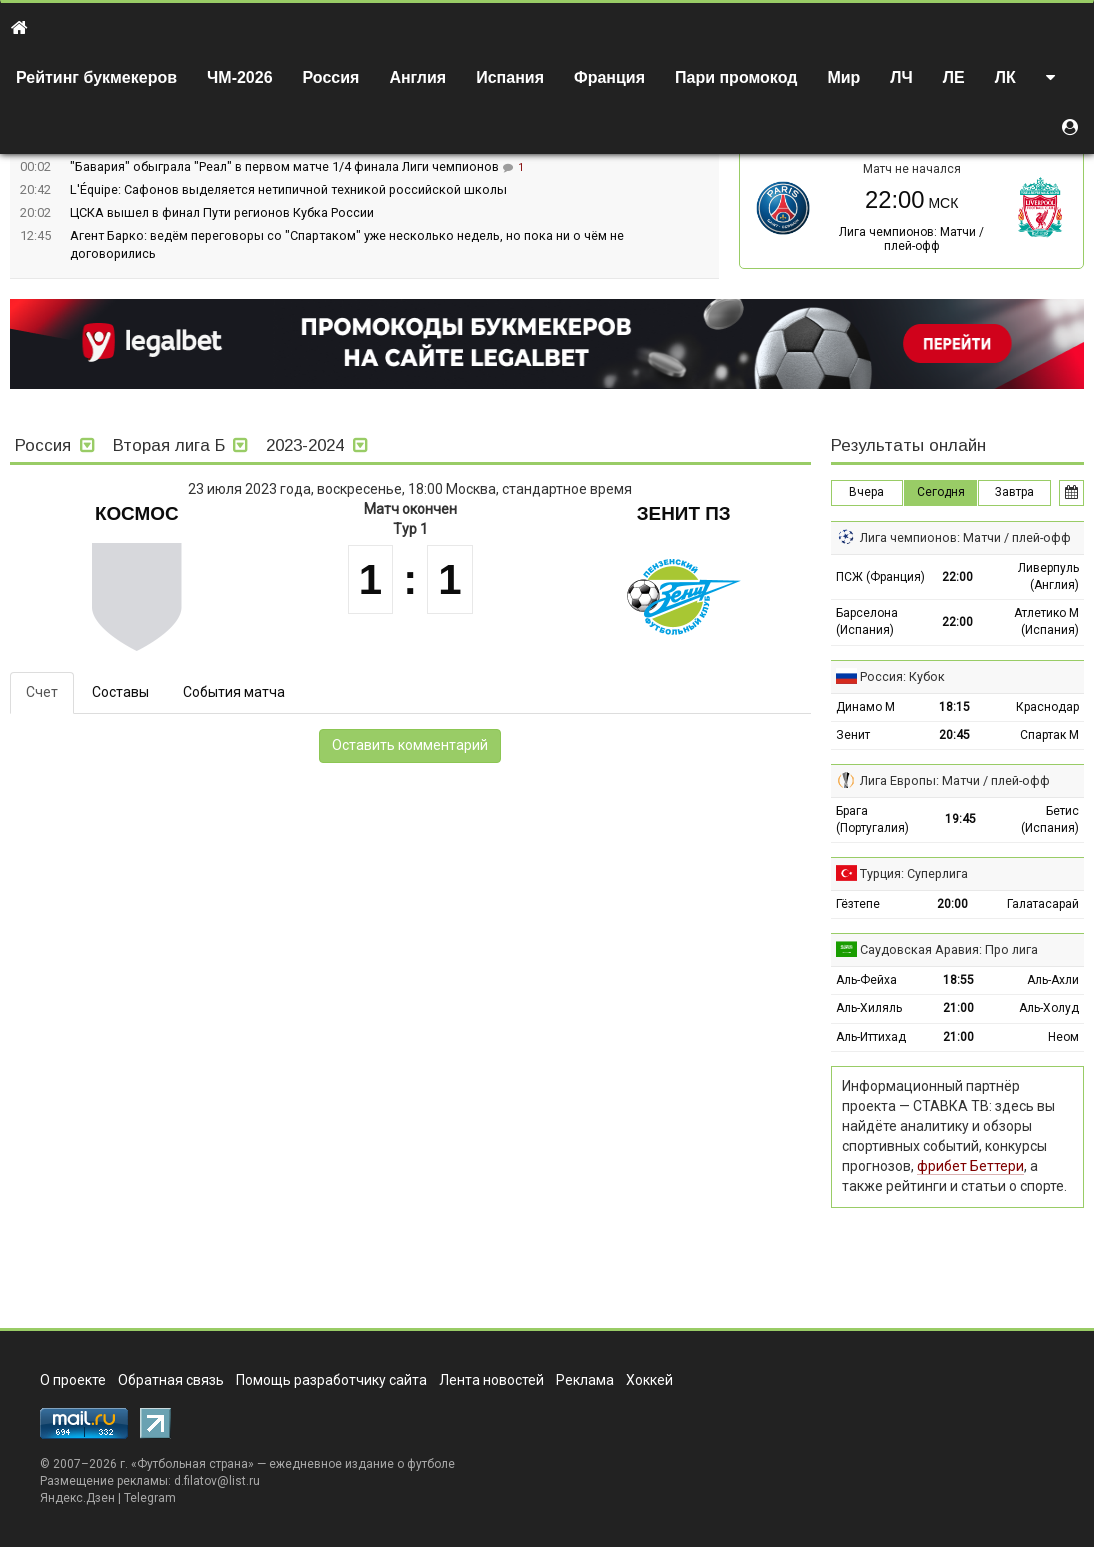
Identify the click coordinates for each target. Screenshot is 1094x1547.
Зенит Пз (684, 513)
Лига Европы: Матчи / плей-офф (955, 780)
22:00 (957, 577)
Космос (137, 513)
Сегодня (941, 492)
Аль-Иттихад (871, 1037)
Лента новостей (491, 1380)
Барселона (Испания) (867, 621)
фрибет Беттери (970, 1166)
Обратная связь (171, 1380)
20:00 (952, 904)
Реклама (585, 1380)
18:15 (954, 707)
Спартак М (1049, 735)
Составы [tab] (120, 692)
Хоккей (649, 1380)
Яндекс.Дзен (77, 1498)
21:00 (958, 1008)
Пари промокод (736, 77)
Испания (510, 77)
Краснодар (1047, 707)
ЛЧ (901, 77)
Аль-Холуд (1049, 1008)
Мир (843, 77)
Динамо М (865, 707)
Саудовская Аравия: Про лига (949, 949)
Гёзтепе (858, 904)
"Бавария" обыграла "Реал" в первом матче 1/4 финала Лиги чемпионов (286, 166)
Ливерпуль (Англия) (1048, 576)
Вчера (866, 492)
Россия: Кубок (902, 676)
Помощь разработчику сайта (331, 1380)
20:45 (954, 735)
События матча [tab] (234, 692)
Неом (1063, 1037)
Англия (417, 77)
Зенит (853, 735)
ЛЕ (954, 77)
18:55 (958, 980)
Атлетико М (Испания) (1046, 621)
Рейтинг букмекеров (96, 77)
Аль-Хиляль (869, 1008)
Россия (331, 77)
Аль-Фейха (866, 980)
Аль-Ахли (1053, 980)
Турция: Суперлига (914, 873)
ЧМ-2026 (240, 77)
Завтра (1014, 492)
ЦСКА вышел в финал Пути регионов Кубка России (222, 212)
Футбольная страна (192, 1464)
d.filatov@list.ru (217, 1481)
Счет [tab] (42, 692)
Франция (609, 77)
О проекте (73, 1380)
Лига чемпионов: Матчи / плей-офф (911, 239)
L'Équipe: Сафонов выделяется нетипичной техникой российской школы (288, 189)
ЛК (1005, 77)
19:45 (960, 819)
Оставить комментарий (410, 745)
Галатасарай (1043, 904)
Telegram (150, 1498)
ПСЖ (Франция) (880, 577)
